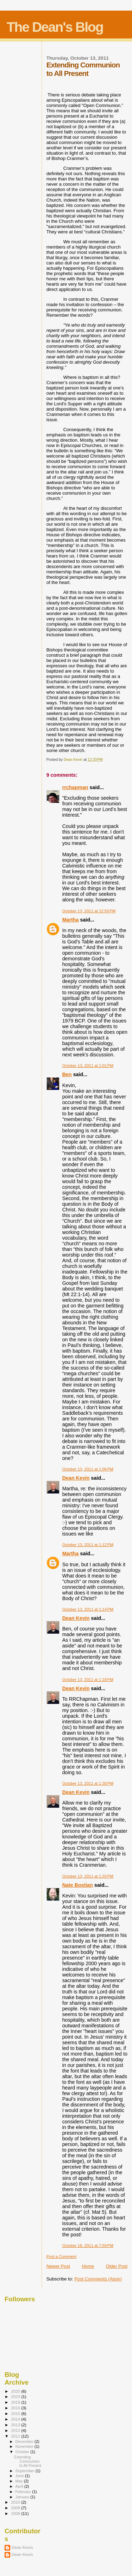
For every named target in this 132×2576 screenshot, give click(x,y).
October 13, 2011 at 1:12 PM (87, 1545)
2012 (16, 2430)
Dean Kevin (76, 1478)
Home (88, 2266)
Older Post (116, 2266)
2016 (16, 2407)
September (25, 2471)
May (19, 2481)
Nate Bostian (77, 1885)
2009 (16, 2507)
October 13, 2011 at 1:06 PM (87, 1469)
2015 (16, 2413)
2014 (16, 2419)
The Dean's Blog (55, 27)
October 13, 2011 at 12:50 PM (89, 911)
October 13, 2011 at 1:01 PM (87, 1065)
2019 (16, 2402)
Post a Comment (61, 2256)
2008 (16, 2513)
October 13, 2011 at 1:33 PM (87, 1876)
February (23, 2491)
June (20, 2476)
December (24, 2441)
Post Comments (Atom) (98, 2279)
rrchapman (75, 787)
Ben (67, 1074)
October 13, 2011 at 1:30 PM (87, 1783)
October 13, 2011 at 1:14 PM (87, 1609)
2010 (16, 2502)
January (23, 2497)
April (19, 2486)
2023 (16, 2396)
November (24, 2446)
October (23, 2452)
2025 (16, 2391)
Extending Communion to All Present (27, 2461)
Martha (70, 920)
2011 (16, 2436)
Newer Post (58, 2266)
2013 (16, 2424)
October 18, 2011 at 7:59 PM (87, 2245)
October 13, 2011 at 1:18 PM (87, 1679)
